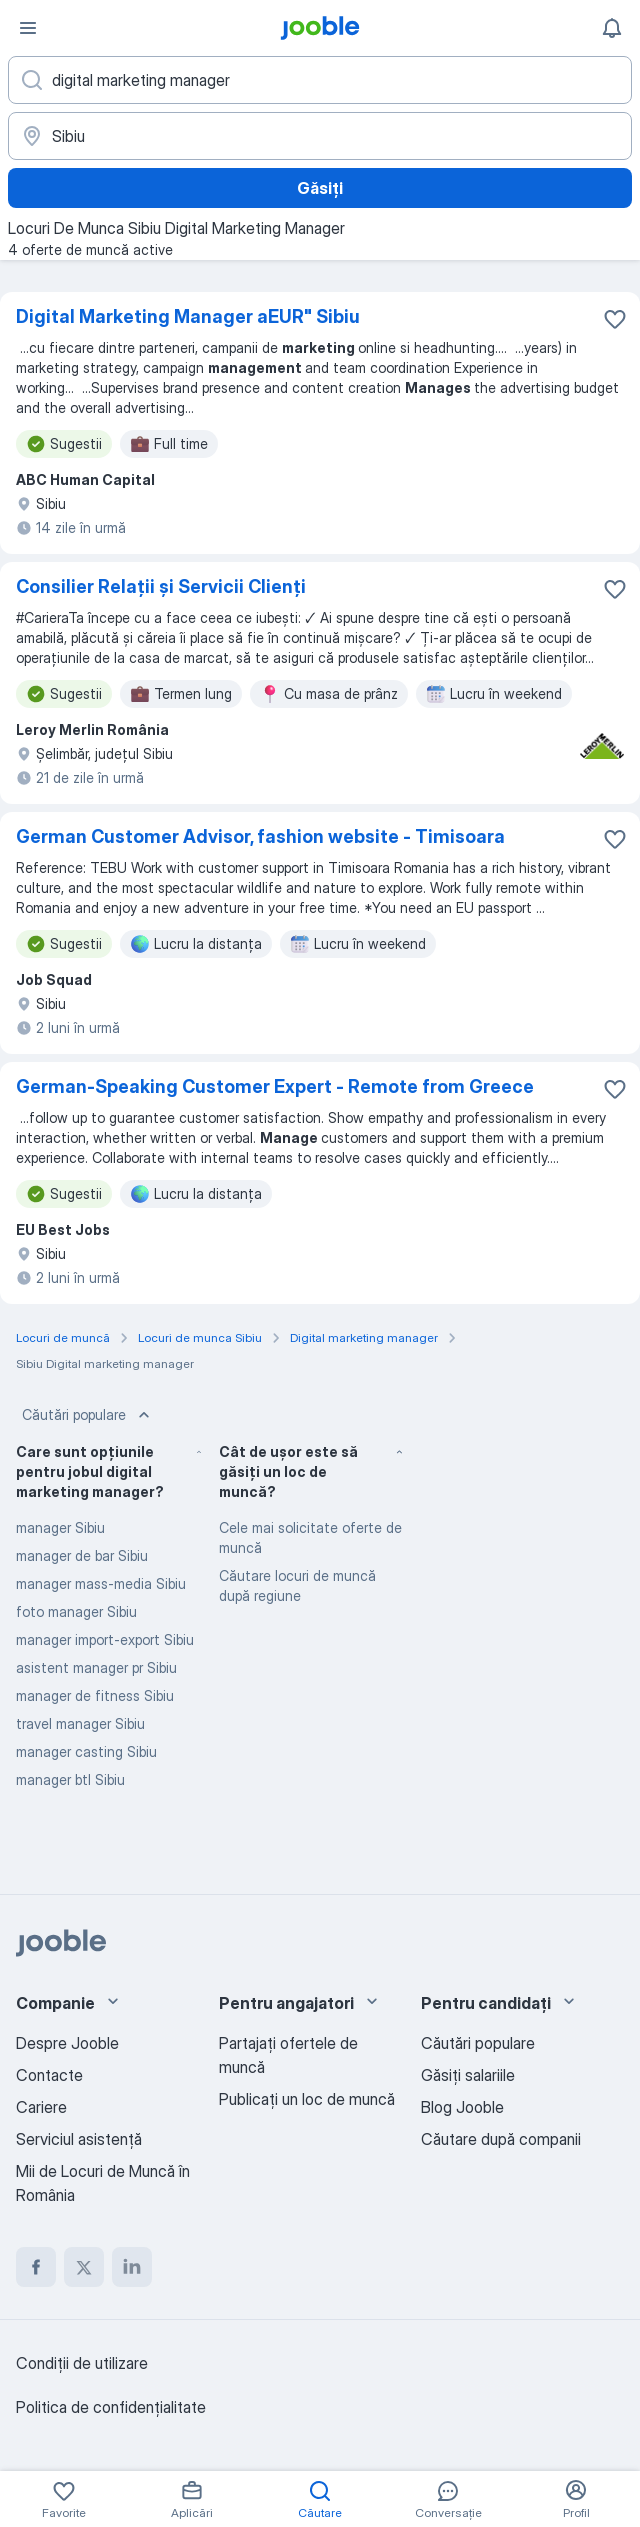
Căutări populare (88, 1415)
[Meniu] (28, 28)
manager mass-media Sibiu (101, 1583)
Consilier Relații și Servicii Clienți (161, 586)
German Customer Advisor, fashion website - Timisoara (260, 836)
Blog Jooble (462, 2107)
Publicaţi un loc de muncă (307, 2099)
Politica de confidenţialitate (111, 2407)
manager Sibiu (60, 1527)
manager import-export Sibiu (105, 1639)
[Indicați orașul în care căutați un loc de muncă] (320, 136)
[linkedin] (132, 2267)
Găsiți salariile (468, 2075)
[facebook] (36, 2267)
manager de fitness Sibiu (95, 1695)
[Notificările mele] (612, 28)
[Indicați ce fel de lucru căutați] (320, 80)
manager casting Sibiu (86, 1751)
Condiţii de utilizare (82, 2363)
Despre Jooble (67, 2043)
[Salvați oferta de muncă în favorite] (615, 319)
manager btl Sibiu (70, 1779)
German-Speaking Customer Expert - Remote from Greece (275, 1086)
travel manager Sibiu (80, 1723)
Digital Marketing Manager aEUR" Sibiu (188, 316)
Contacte (49, 2075)
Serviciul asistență (79, 2139)
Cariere (41, 2107)
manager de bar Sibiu (82, 1555)
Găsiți (320, 188)
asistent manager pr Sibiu (96, 1667)
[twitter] (84, 2267)
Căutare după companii (501, 2139)
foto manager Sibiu (76, 1611)
